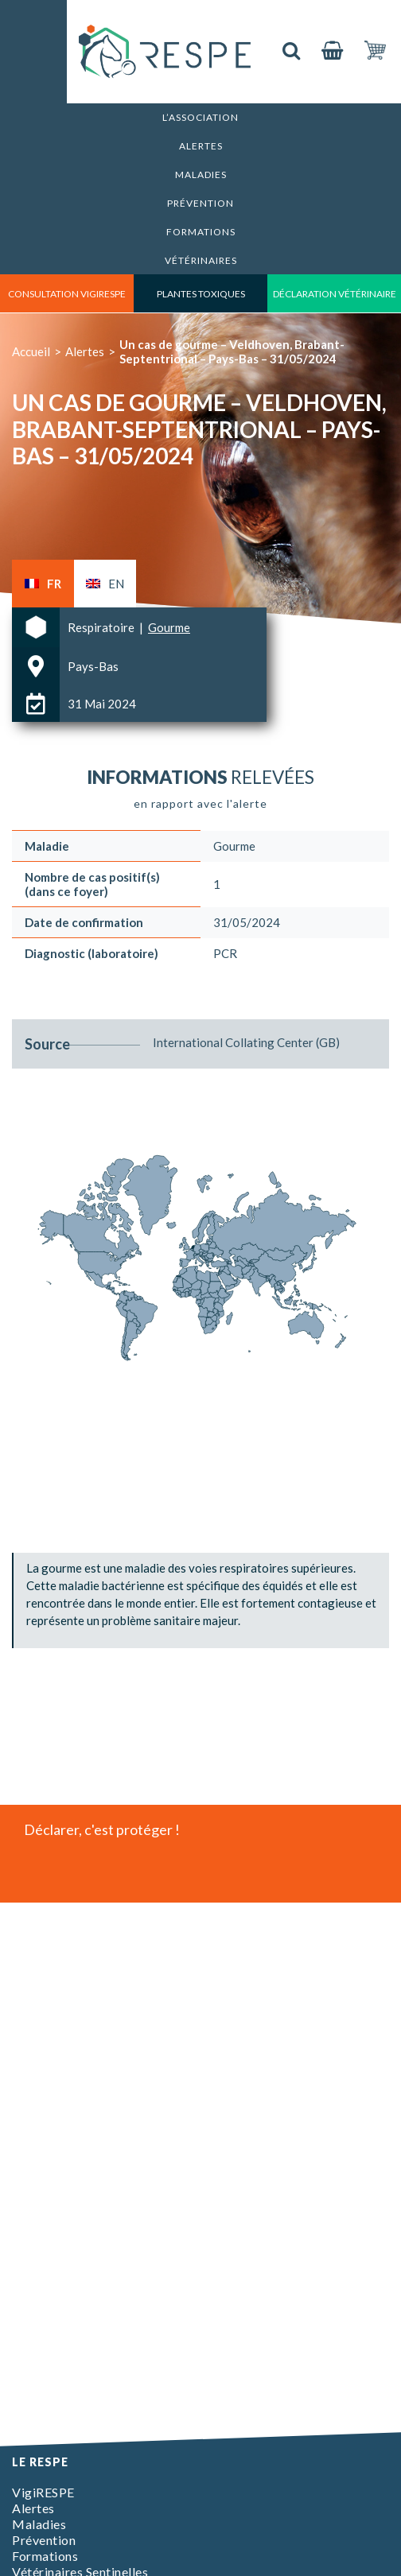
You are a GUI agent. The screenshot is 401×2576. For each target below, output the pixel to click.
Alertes (201, 146)
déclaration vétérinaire (334, 294)
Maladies (201, 174)
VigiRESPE (43, 2492)
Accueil (31, 351)
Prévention (200, 203)
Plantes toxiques (201, 294)
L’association (200, 117)
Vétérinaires (201, 260)
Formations (201, 232)
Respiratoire (102, 627)
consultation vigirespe (67, 294)
